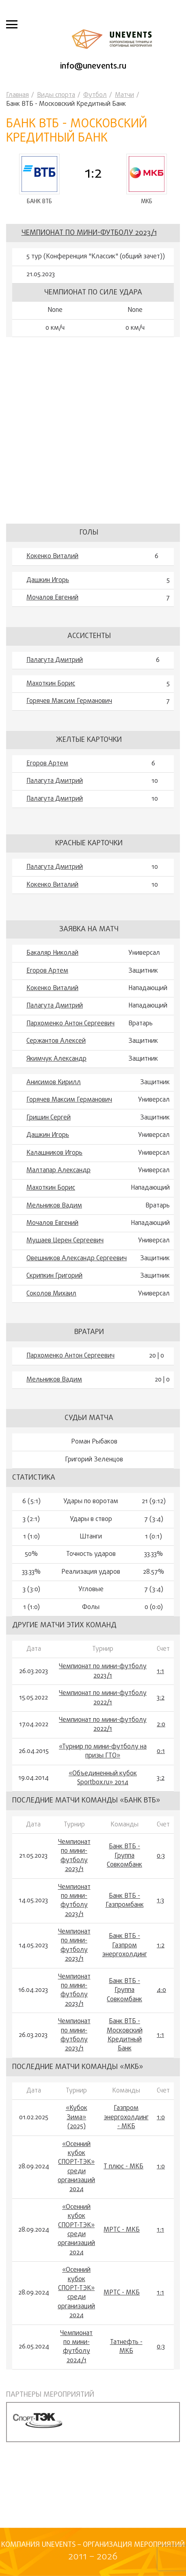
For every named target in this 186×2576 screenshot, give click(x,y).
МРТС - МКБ (122, 2230)
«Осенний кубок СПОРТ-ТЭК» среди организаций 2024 (76, 2167)
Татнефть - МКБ (126, 2347)
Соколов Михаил (51, 1293)
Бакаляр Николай (52, 953)
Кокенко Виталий (52, 556)
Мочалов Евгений (52, 597)
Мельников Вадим (54, 1205)
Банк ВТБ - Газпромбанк (125, 1901)
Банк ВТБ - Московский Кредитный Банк (125, 2035)
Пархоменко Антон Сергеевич (70, 1023)
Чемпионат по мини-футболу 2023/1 (89, 233)
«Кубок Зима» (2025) (76, 2117)
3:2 (160, 1697)
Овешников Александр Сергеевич (76, 1258)
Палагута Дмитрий (54, 660)
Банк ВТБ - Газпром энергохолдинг (124, 1945)
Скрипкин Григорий (54, 1276)
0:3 (161, 1856)
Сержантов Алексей (56, 1041)
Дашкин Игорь (47, 580)
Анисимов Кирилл (53, 1082)
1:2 (160, 1945)
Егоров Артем (47, 763)
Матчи (124, 95)
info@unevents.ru (93, 66)
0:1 (161, 1751)
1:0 (161, 2117)
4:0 (161, 1990)
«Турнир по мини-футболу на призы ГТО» (103, 1751)
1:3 (160, 1900)
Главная (17, 95)
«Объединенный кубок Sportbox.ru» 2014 (103, 1778)
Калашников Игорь (54, 1153)
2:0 (161, 1724)
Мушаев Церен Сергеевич (65, 1240)
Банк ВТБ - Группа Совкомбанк (124, 1855)
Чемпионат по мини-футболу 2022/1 (103, 1698)
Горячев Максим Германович (69, 701)
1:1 (160, 1671)
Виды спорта (56, 95)
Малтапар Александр (58, 1170)
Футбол (95, 95)
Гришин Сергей (48, 1117)
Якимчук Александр (56, 1059)
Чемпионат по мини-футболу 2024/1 (76, 2347)
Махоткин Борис (50, 683)
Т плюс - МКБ (123, 2166)
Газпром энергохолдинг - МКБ (126, 2117)
